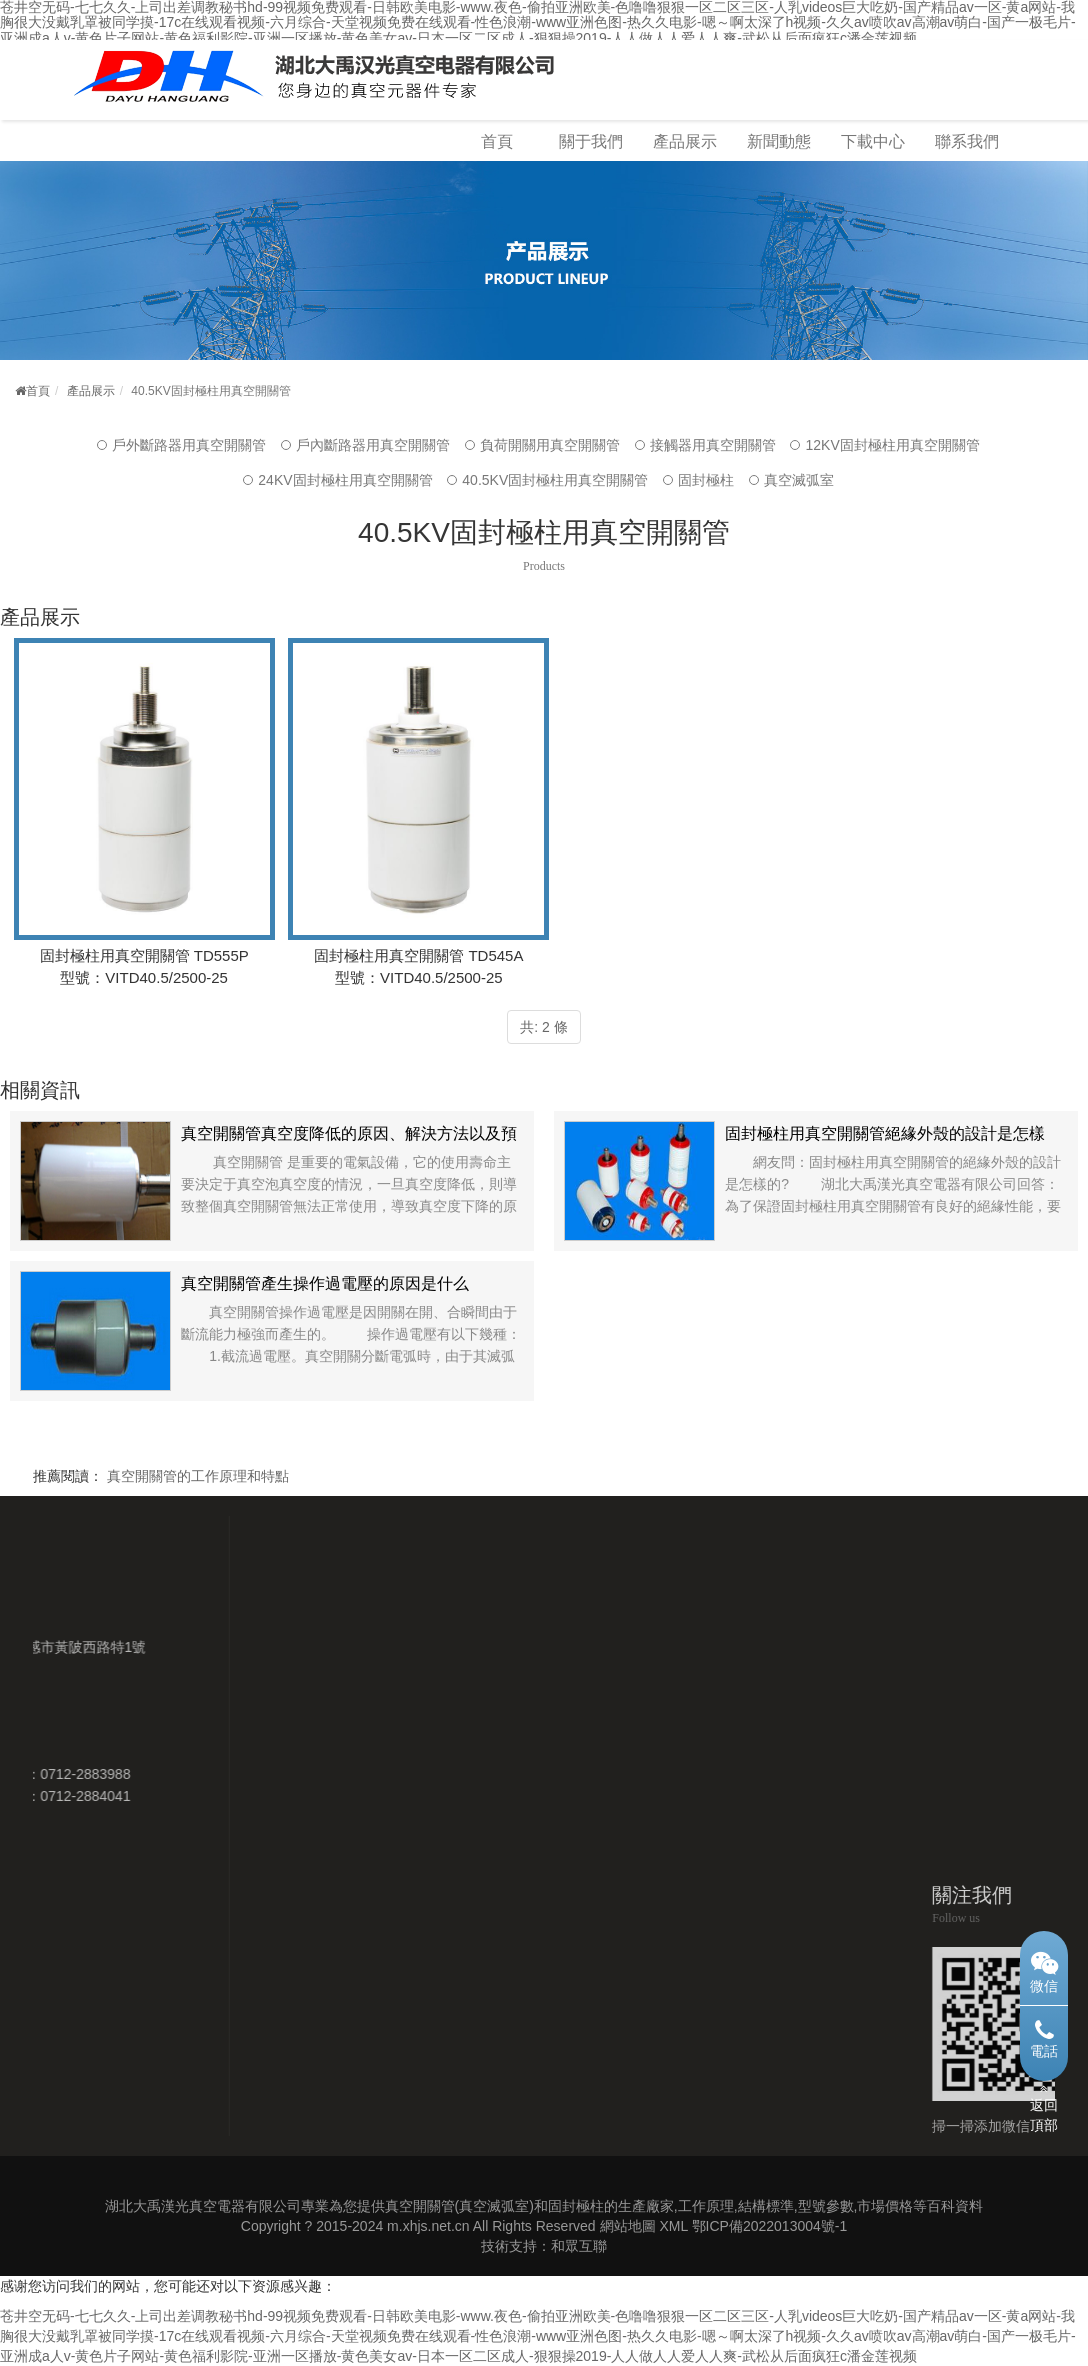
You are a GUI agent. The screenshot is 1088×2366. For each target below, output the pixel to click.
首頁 (497, 141)
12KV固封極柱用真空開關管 (892, 445)
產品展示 (685, 141)
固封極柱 (706, 480)
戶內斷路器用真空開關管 (373, 445)
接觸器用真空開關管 (713, 445)
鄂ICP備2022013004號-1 (770, 2226)
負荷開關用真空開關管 (550, 445)
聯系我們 (967, 141)
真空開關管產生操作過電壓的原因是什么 (325, 1283)
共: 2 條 (543, 1027)
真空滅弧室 (799, 480)
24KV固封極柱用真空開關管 (345, 480)
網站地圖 (628, 2226)
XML (673, 2226)
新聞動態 (779, 141)
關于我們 (591, 141)
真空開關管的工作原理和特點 (198, 1476)
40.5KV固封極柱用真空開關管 (555, 480)
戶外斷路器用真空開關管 (189, 445)
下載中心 (873, 141)
